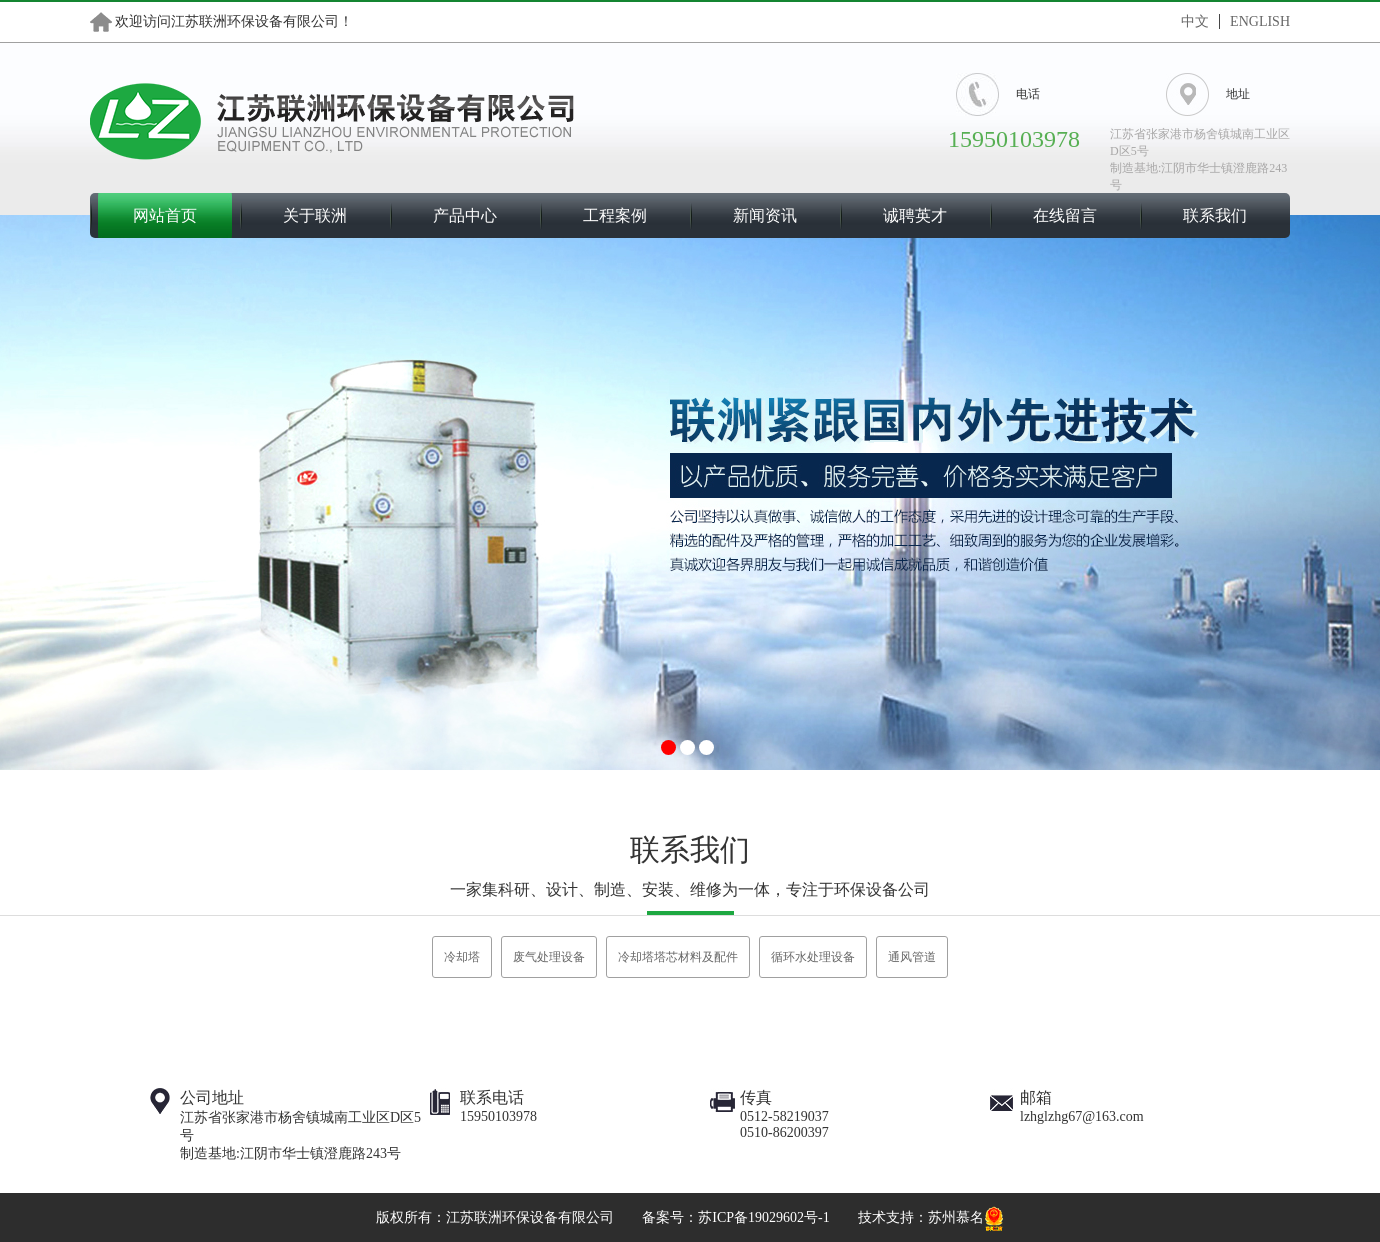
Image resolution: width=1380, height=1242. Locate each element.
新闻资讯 (765, 215)
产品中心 (465, 215)
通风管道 (912, 957)
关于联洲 (315, 215)
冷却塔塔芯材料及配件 (678, 957)
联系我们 (1215, 215)
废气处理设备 (549, 957)
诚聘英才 (915, 215)
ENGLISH (1260, 21)
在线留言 (1065, 215)
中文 (1195, 21)
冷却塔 (462, 957)
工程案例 (615, 215)
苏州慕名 (956, 1217)
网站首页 (165, 215)
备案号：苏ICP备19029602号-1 (735, 1217)
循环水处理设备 (813, 957)
